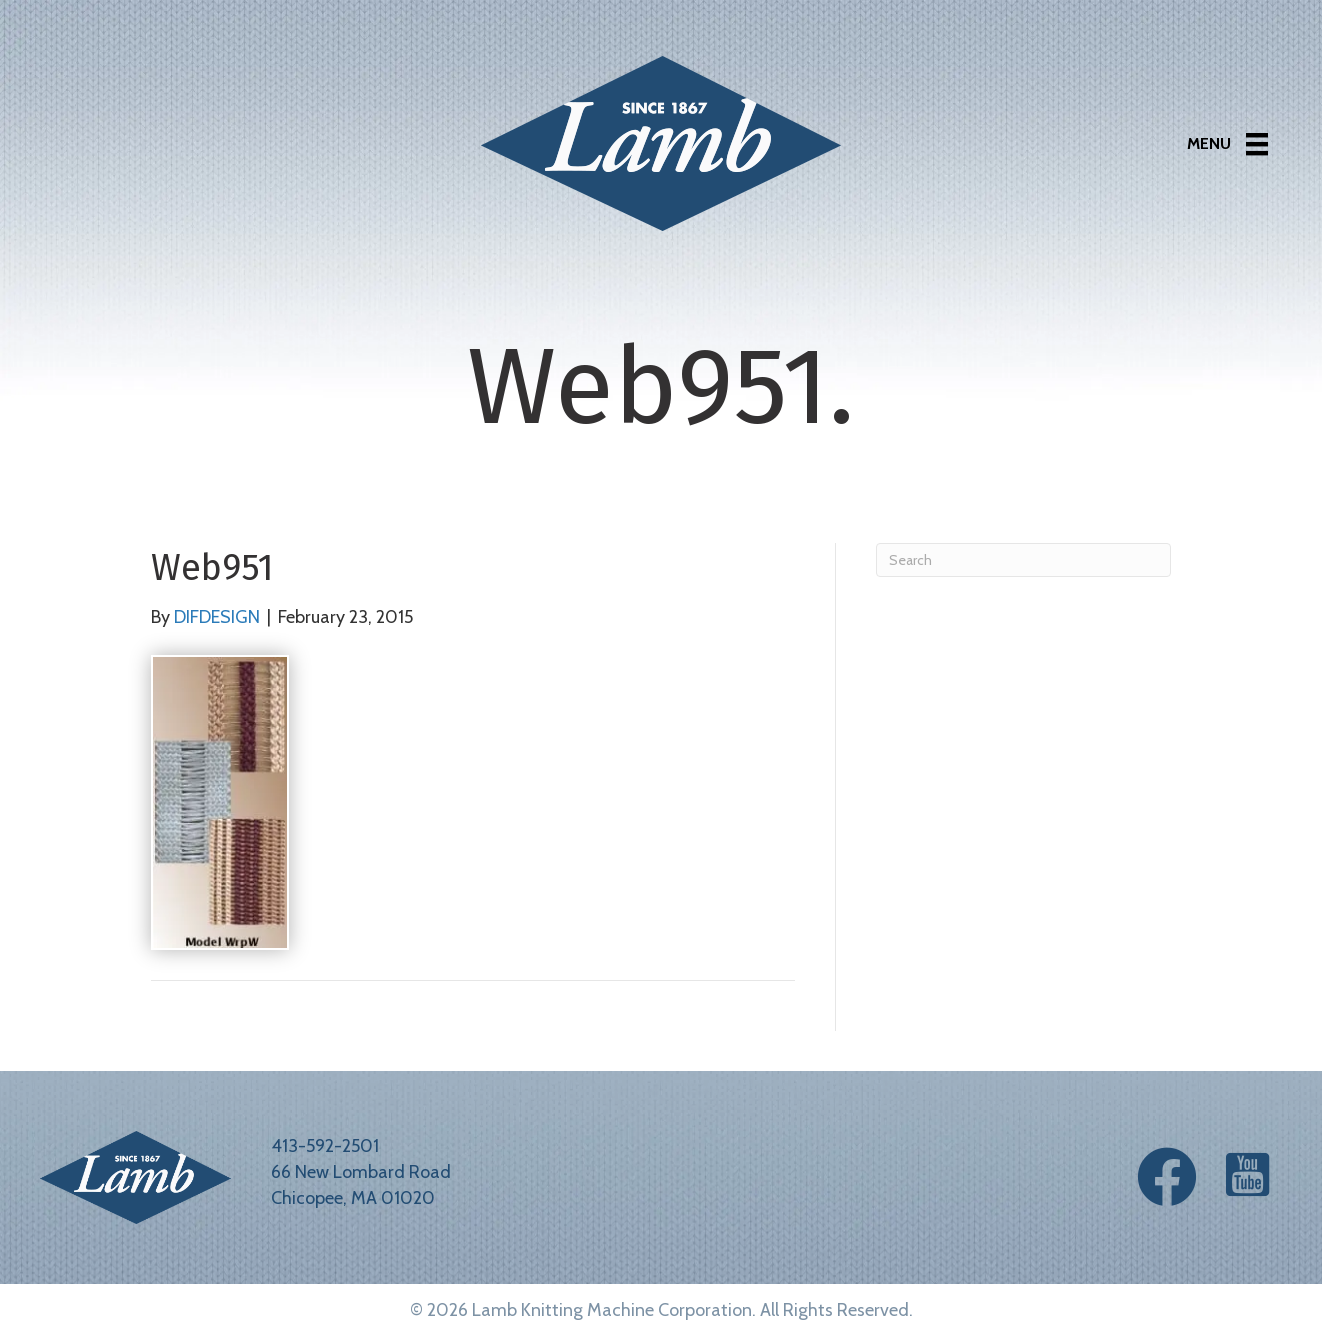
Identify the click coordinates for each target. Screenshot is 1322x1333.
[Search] (1023, 560)
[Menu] (1227, 144)
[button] (1167, 1177)
